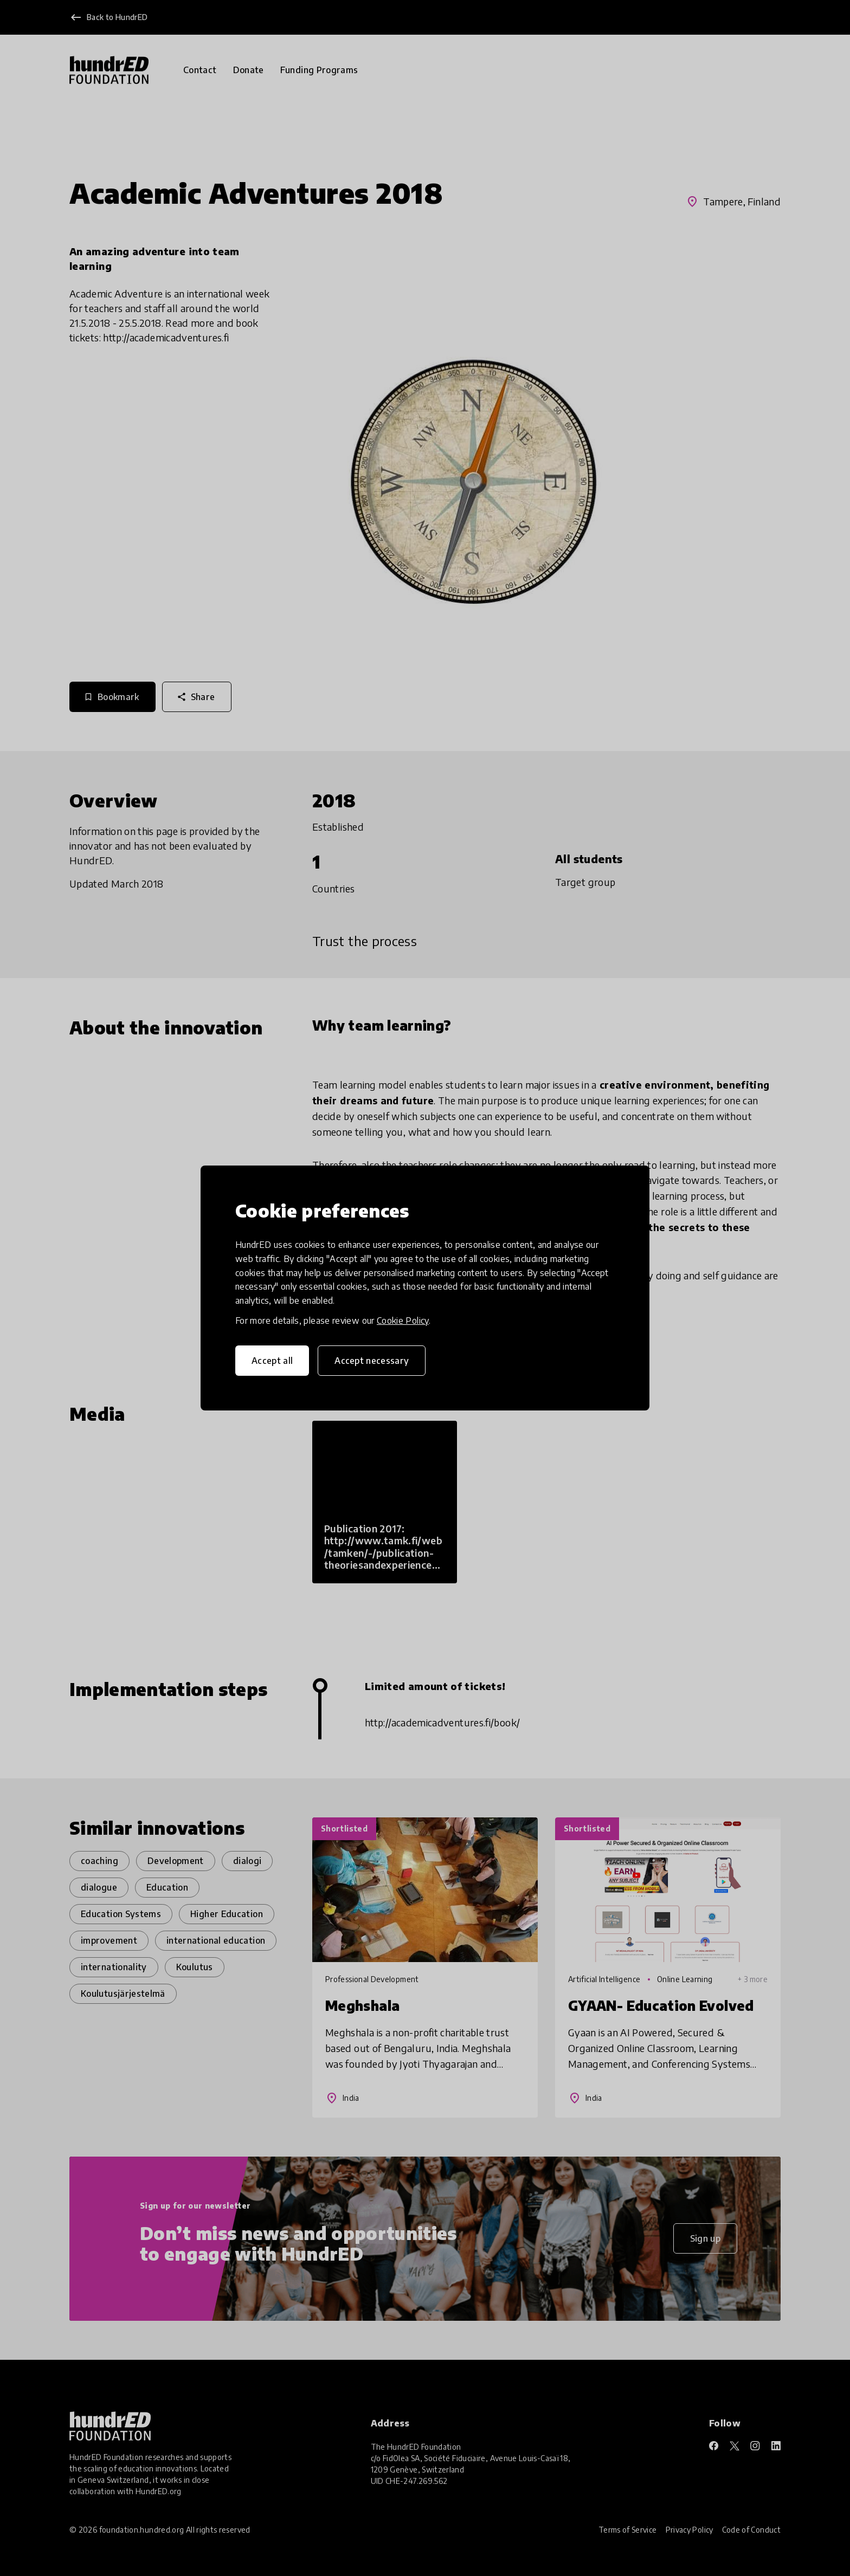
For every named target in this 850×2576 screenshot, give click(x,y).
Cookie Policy (403, 1320)
